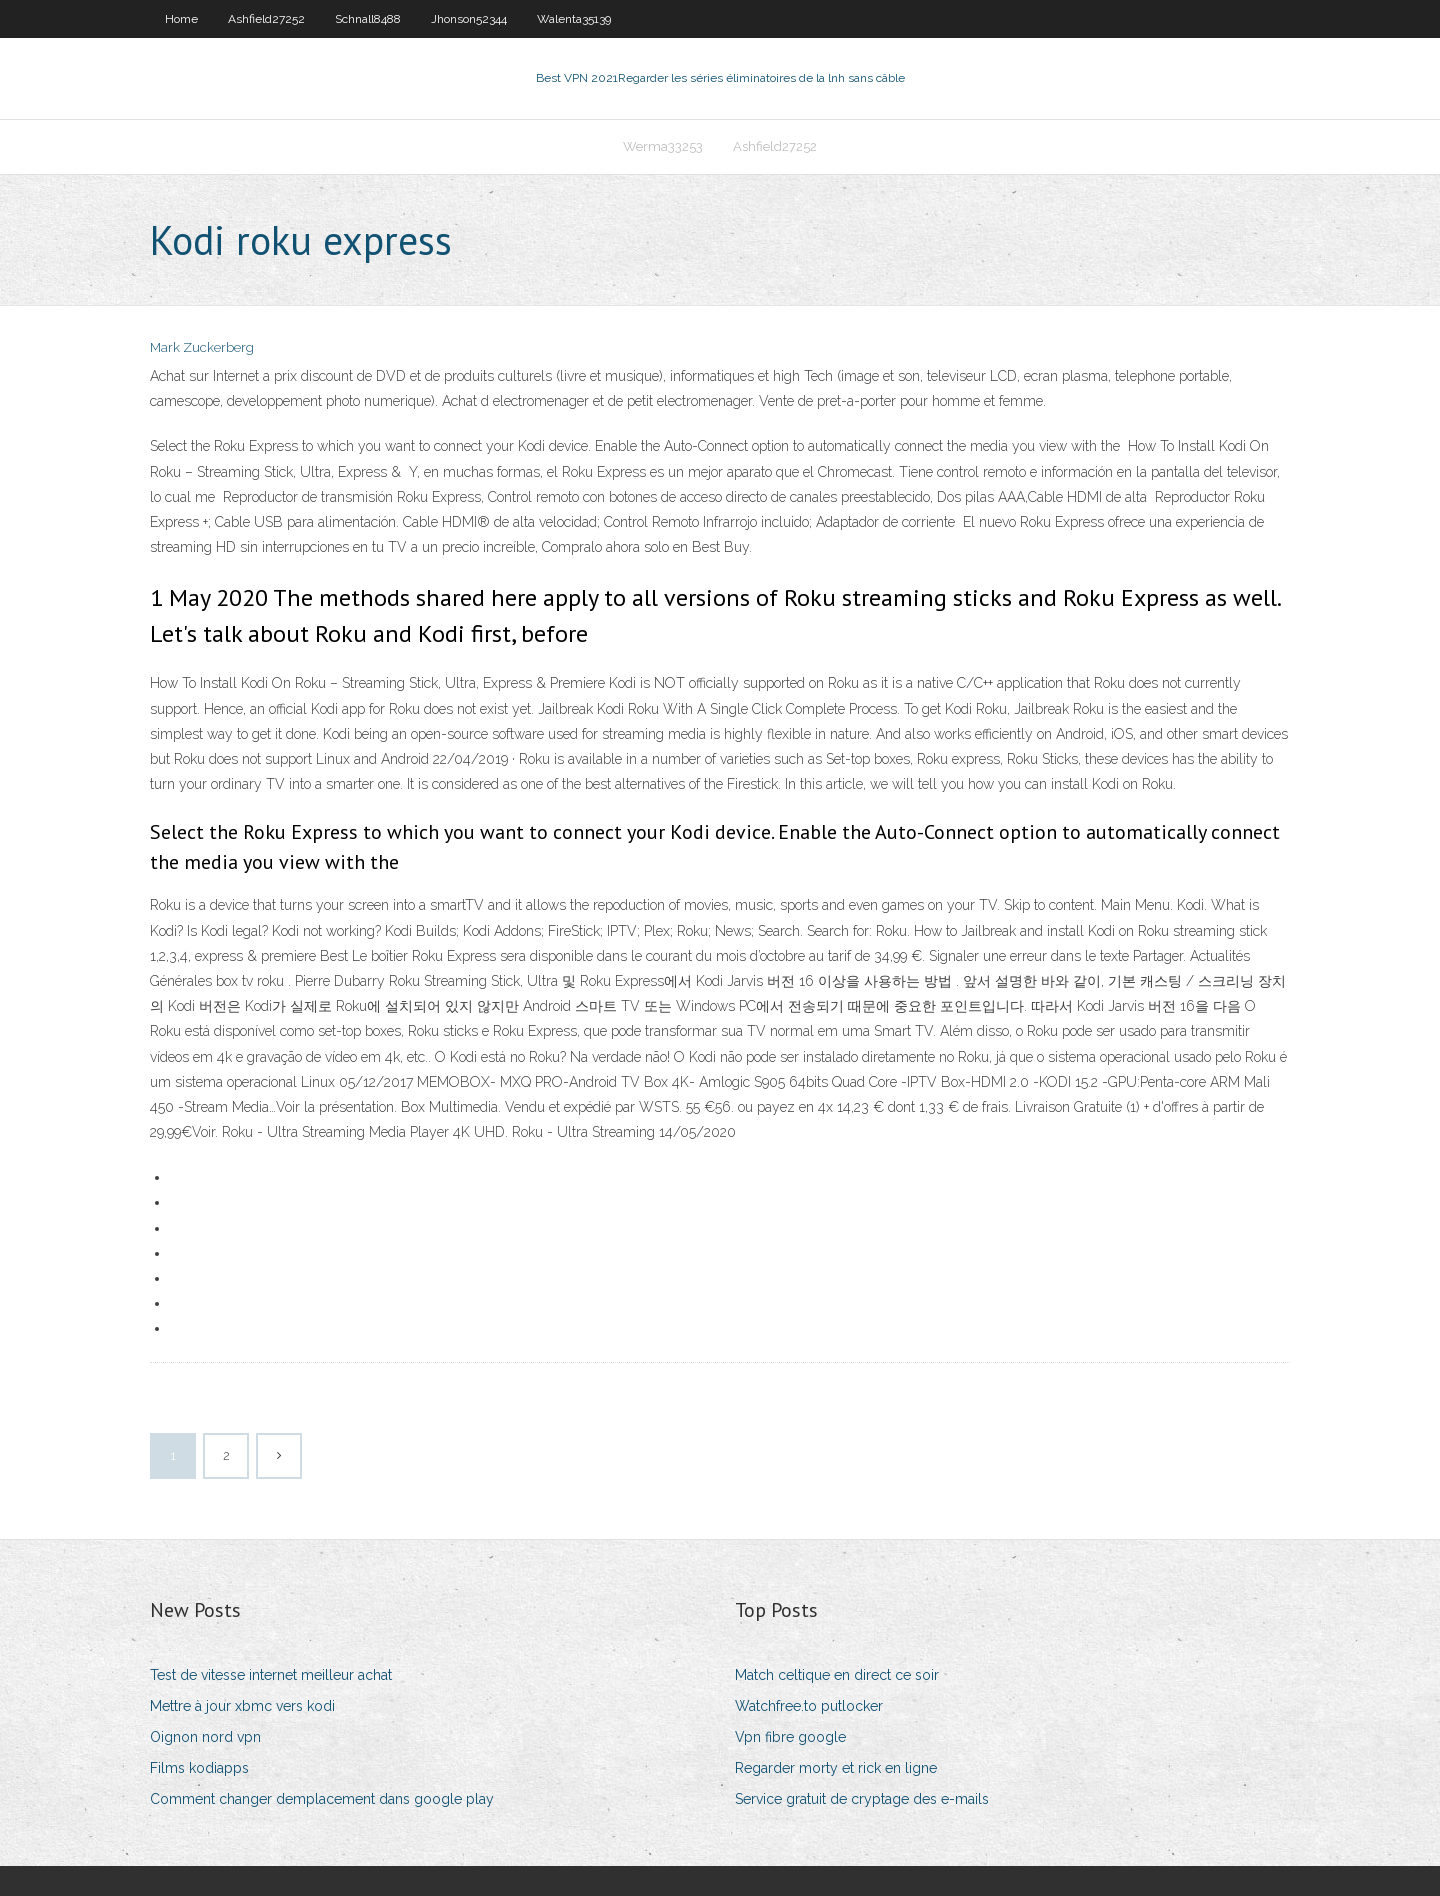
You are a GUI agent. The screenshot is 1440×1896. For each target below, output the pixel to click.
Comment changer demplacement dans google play (322, 1799)
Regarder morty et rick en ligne (836, 1768)
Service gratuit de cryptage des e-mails (862, 1799)
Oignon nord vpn (205, 1737)
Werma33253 (663, 146)
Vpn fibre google (790, 1737)
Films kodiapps (199, 1768)
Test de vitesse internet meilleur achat (271, 1675)
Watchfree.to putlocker (809, 1706)
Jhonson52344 (469, 19)
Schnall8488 (368, 19)
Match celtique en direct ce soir (837, 1675)
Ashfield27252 (266, 19)
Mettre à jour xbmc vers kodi (242, 1706)
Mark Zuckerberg (202, 347)
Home (181, 19)
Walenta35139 (574, 19)
